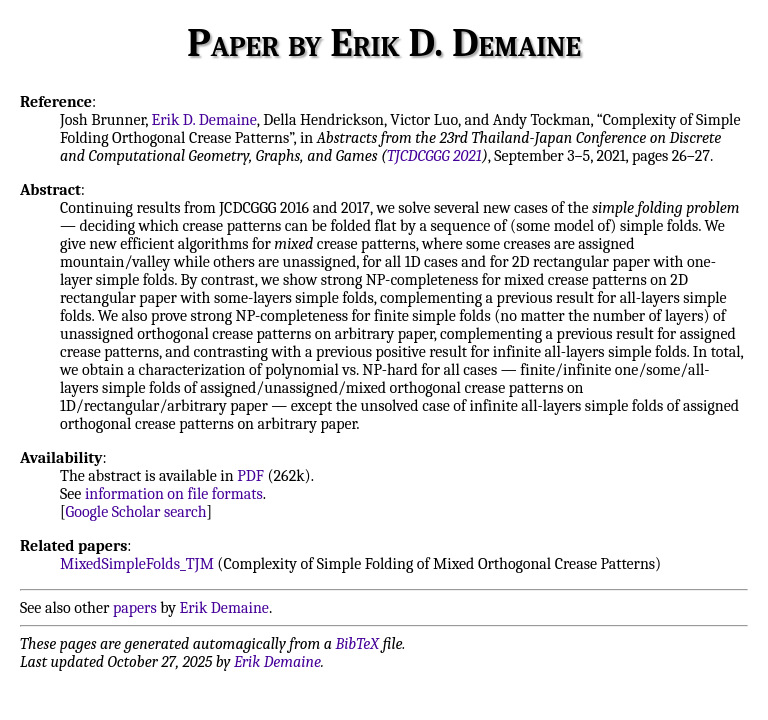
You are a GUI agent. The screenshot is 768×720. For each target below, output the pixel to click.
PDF (250, 476)
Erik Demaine (224, 608)
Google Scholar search (136, 512)
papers (135, 608)
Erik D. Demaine (204, 120)
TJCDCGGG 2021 (434, 156)
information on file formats (174, 494)
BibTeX (357, 644)
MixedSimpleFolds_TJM (137, 564)
